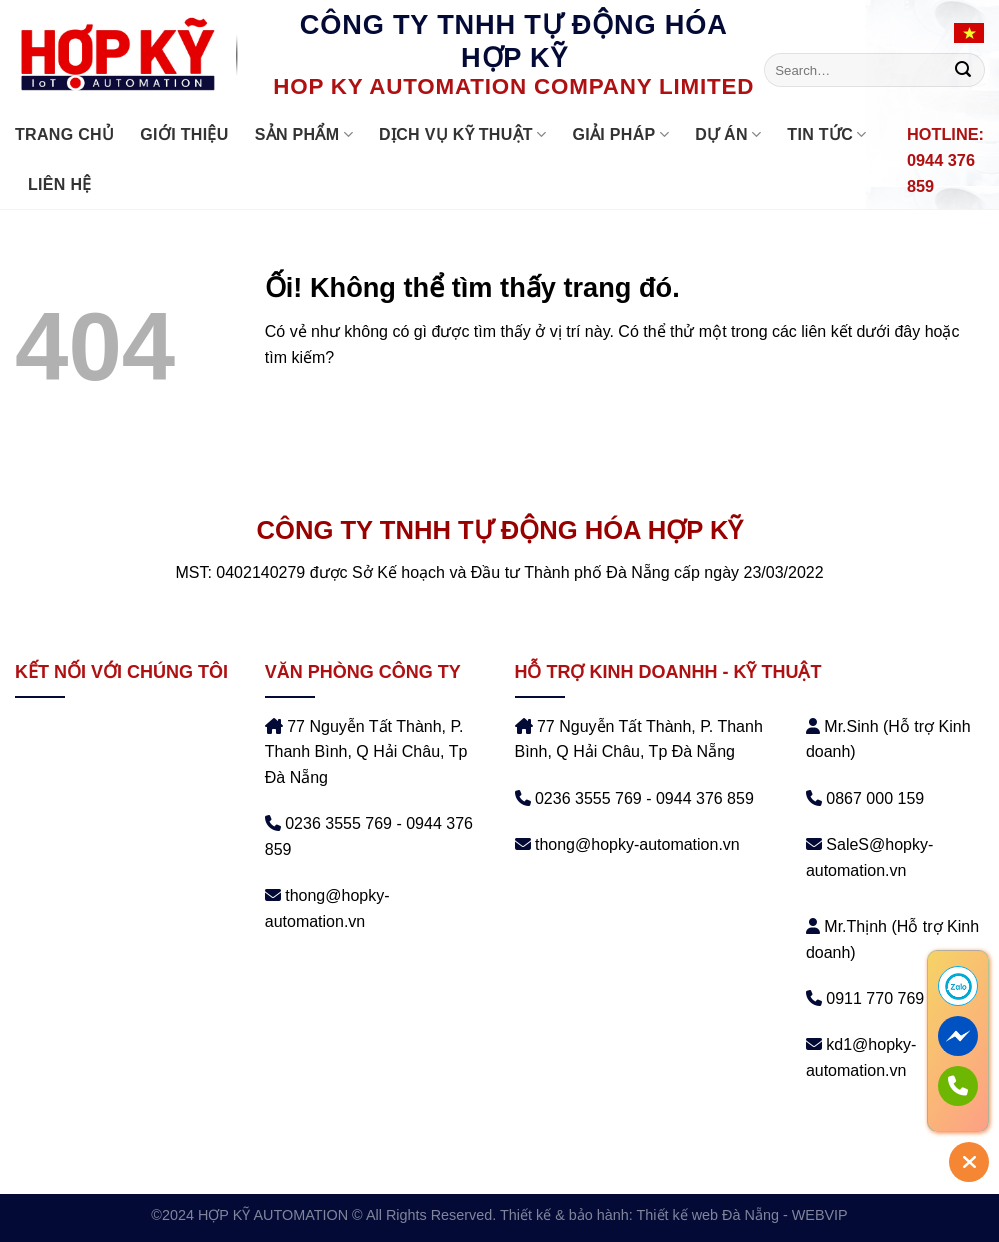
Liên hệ (60, 184)
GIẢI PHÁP (620, 134)
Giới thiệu (184, 134)
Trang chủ (64, 134)
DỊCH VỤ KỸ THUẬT (463, 134)
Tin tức (826, 134)
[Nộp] (963, 70)
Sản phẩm (304, 134)
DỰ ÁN (728, 134)
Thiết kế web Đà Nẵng (708, 1215)
